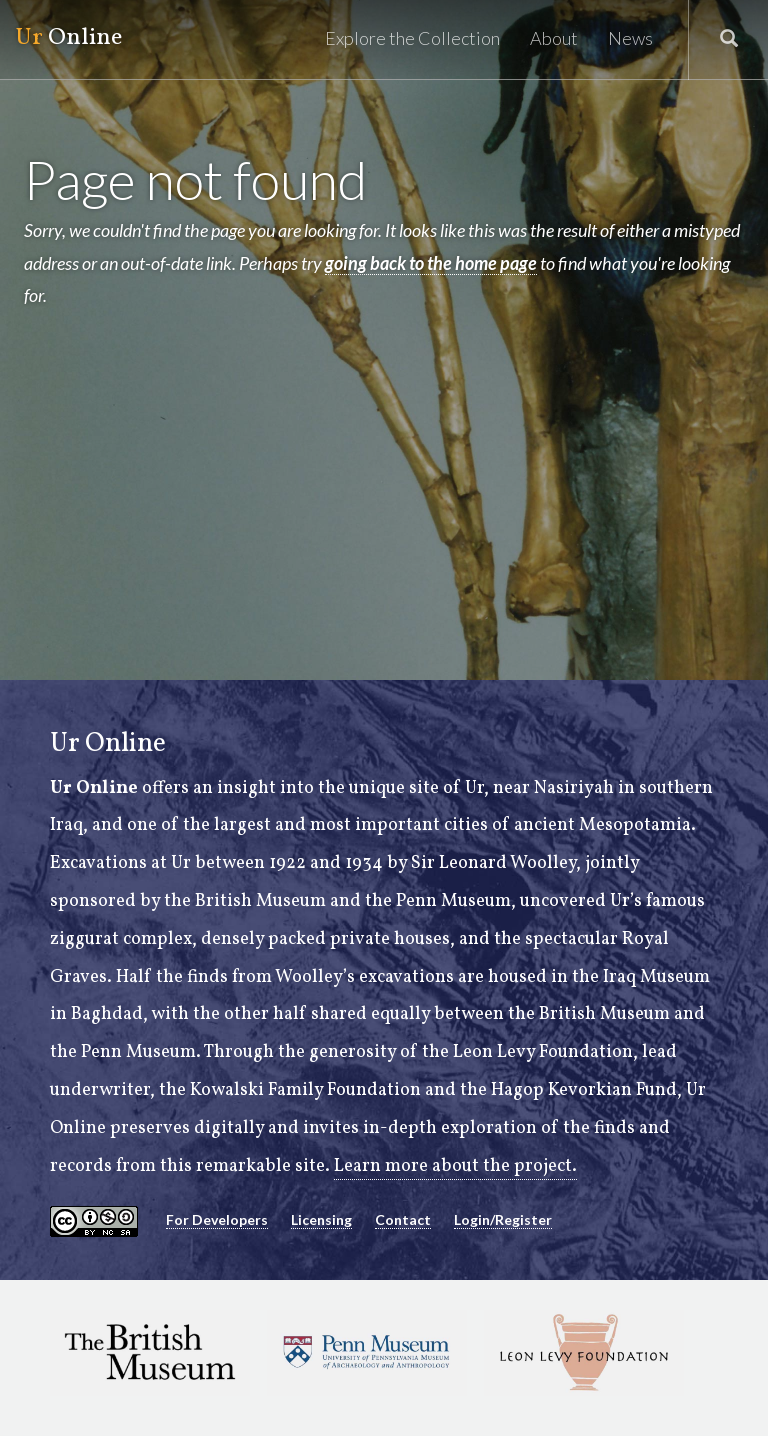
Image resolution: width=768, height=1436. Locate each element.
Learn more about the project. (455, 1166)
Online (68, 38)
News (630, 38)
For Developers (217, 1219)
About (554, 38)
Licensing (321, 1219)
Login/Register (503, 1219)
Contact (403, 1219)
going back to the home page (431, 263)
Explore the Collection (412, 38)
